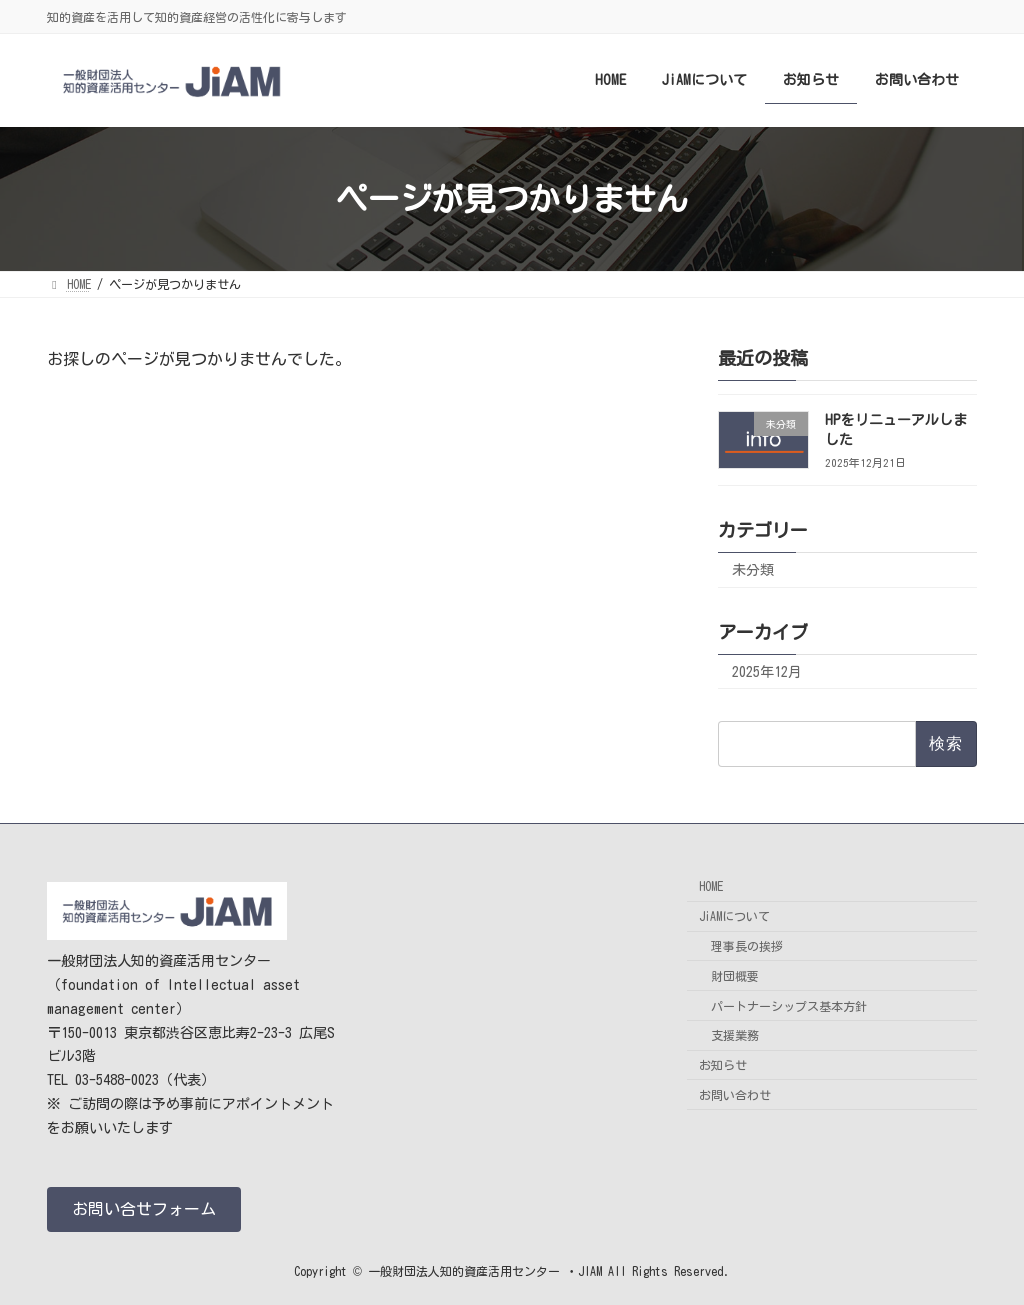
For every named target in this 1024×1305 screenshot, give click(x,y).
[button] (144, 1209)
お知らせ (723, 1065)
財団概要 (735, 976)
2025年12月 (767, 672)
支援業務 (735, 1036)
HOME (711, 887)
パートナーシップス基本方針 (789, 1006)
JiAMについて (734, 916)
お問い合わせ (735, 1095)
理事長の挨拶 (747, 946)
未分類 (753, 570)
